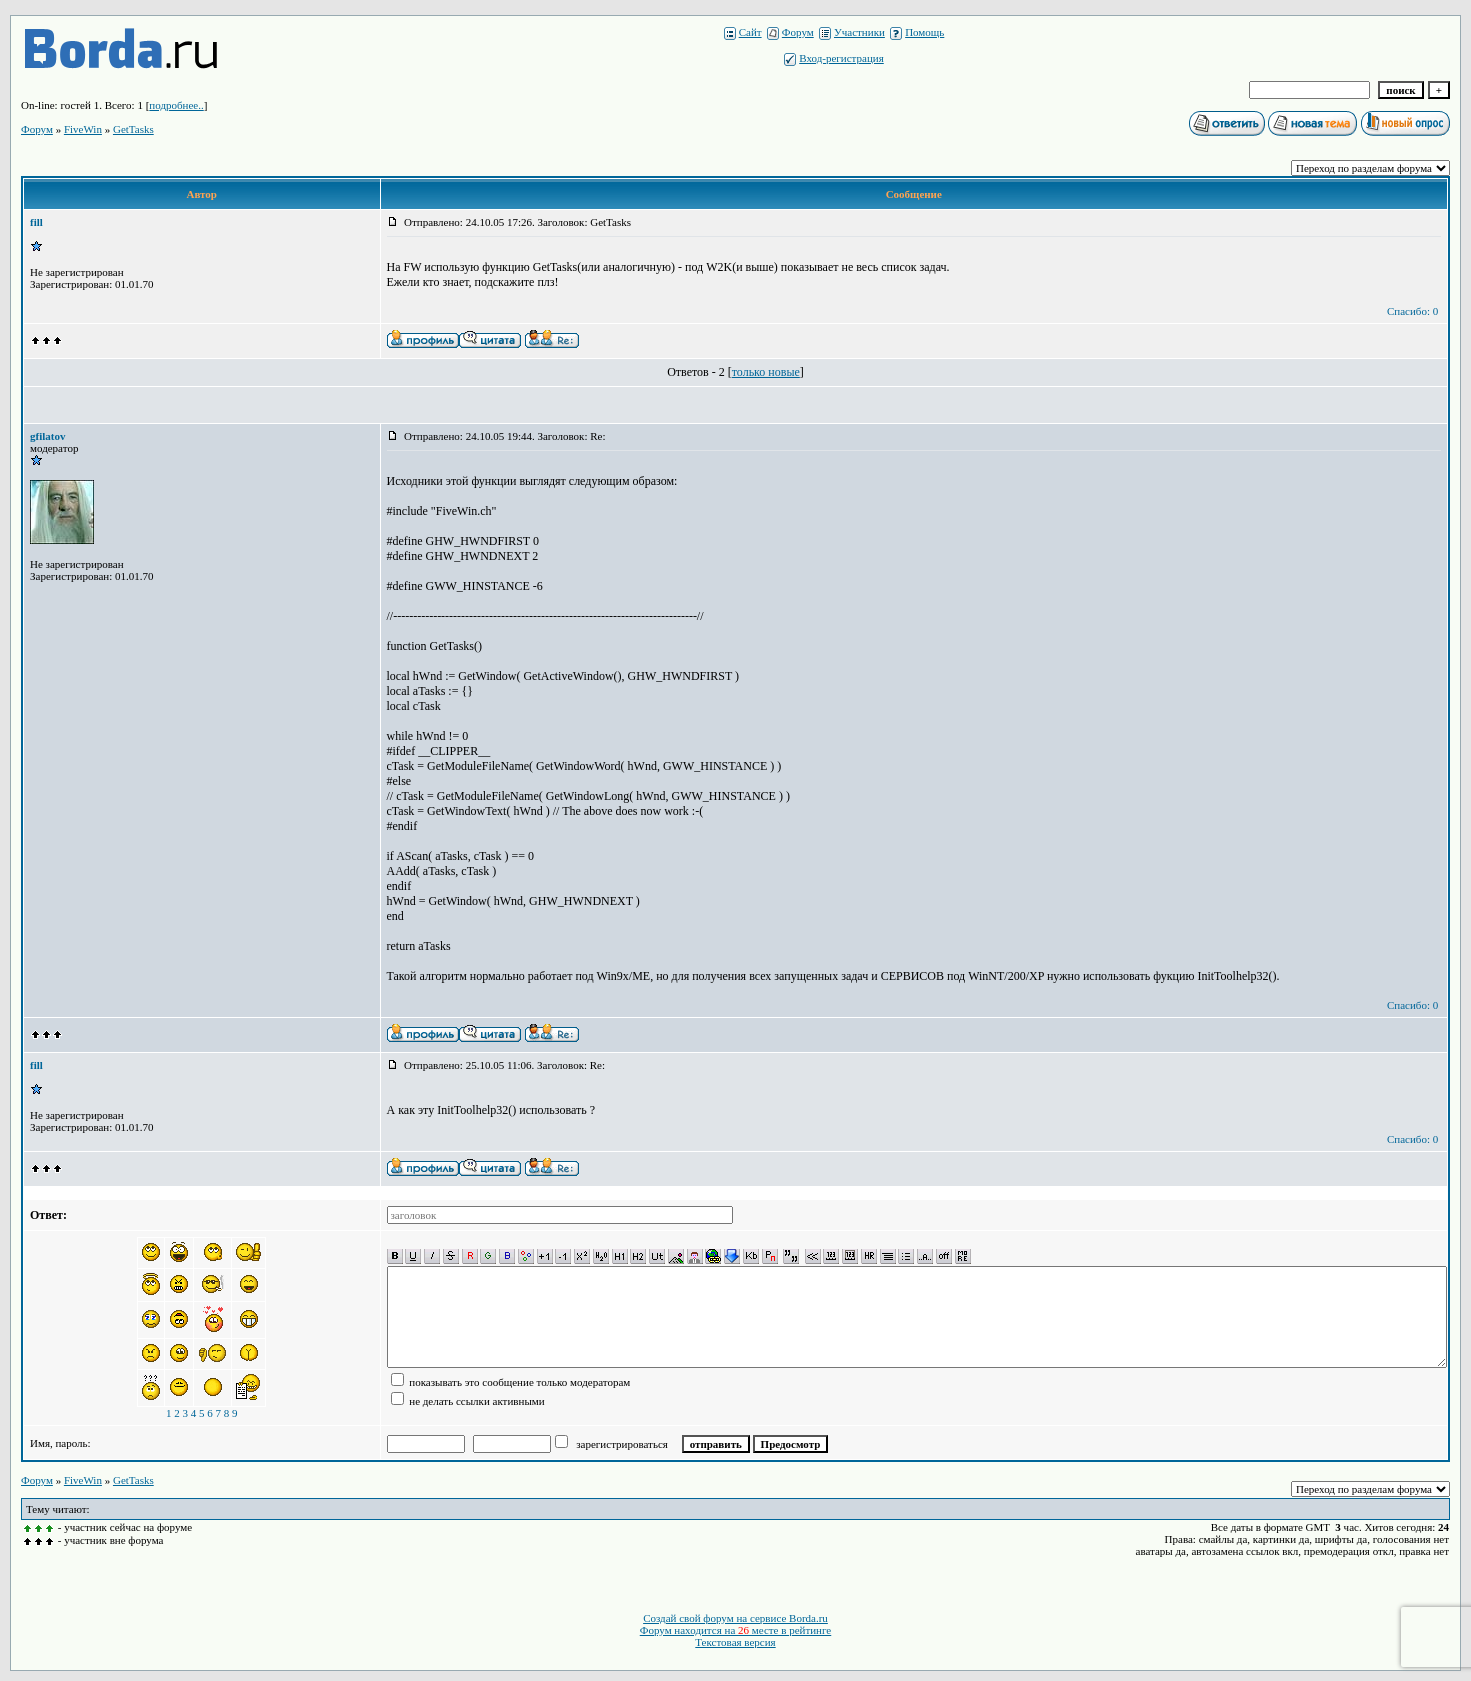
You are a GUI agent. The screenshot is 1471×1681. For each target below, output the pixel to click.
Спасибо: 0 (1412, 311)
